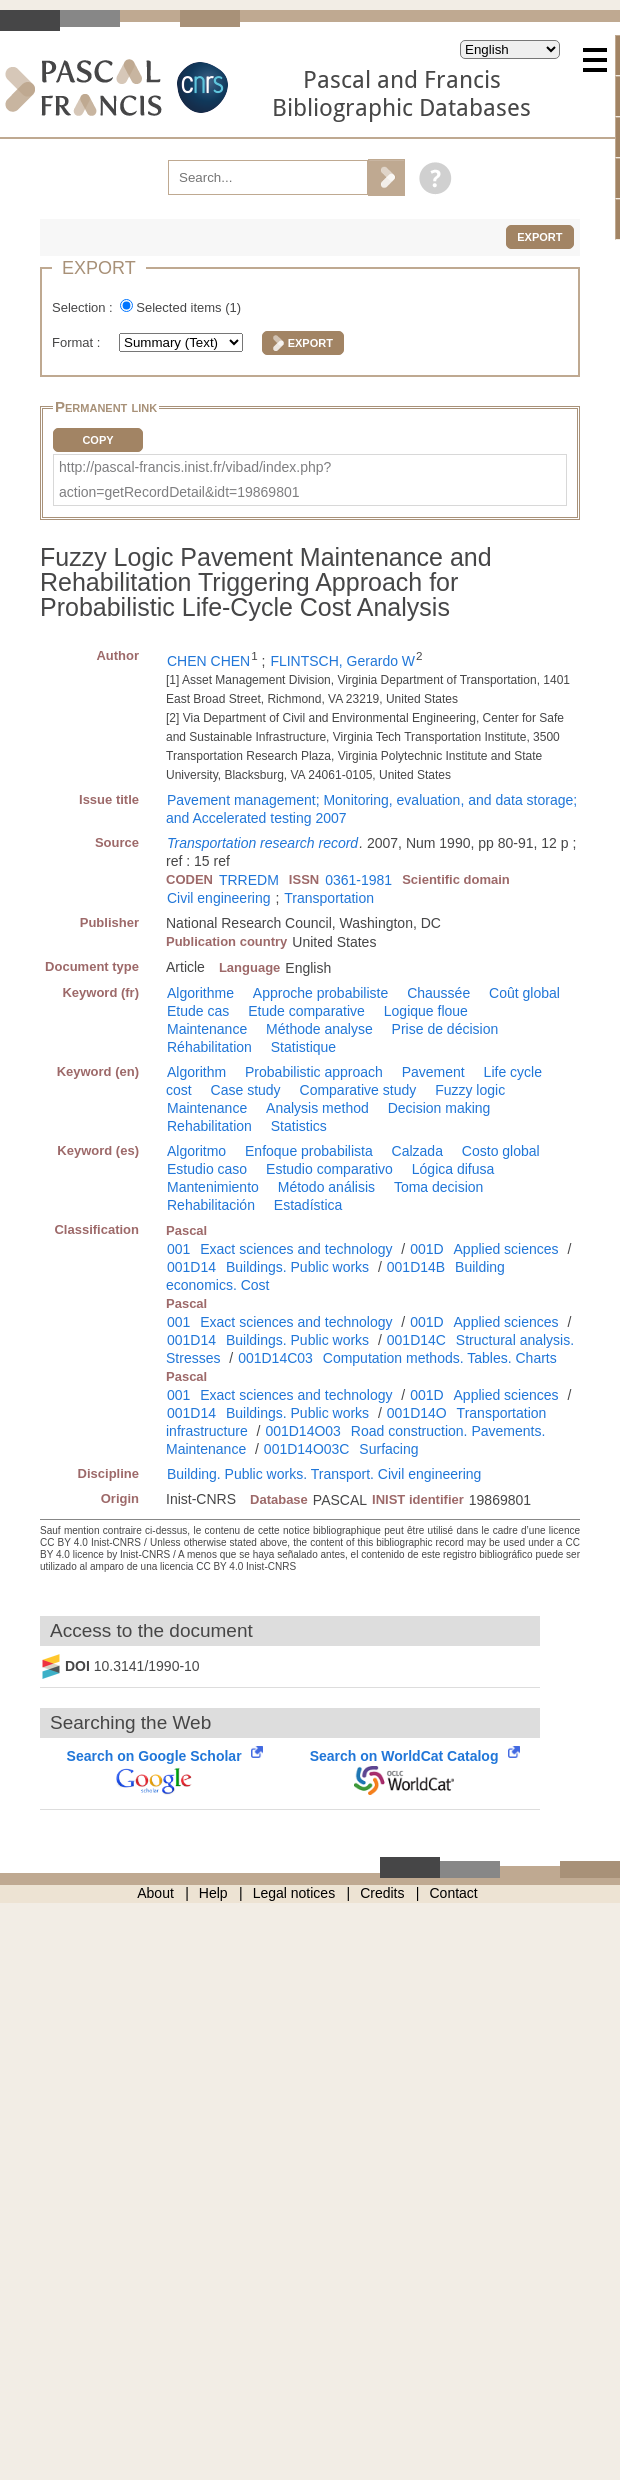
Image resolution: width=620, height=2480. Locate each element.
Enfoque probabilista (309, 1151)
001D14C (416, 1340)
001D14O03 (303, 1431)
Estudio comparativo (329, 1169)
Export (539, 237)
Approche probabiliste (320, 993)
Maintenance (207, 1029)
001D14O (417, 1413)
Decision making (439, 1108)
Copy (97, 440)
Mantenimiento (213, 1187)
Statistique (303, 1047)
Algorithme (200, 993)
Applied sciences (506, 1249)
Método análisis (326, 1187)
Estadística (308, 1205)
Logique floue (426, 1011)
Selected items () (188, 307)
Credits (382, 1893)
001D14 (191, 1267)
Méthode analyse (319, 1029)
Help (213, 1893)
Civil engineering (219, 898)
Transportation (329, 898)
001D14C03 (275, 1358)
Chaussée (438, 993)
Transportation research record (262, 843)
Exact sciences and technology (296, 1249)
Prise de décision (445, 1029)
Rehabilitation (209, 1126)
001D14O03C (307, 1449)
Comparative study (358, 1090)
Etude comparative (306, 1011)
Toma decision (439, 1187)
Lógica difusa (453, 1169)
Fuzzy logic (470, 1090)
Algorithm (196, 1072)
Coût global (524, 993)
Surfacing (388, 1449)
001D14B (416, 1267)
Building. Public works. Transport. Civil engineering (324, 1474)
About (155, 1893)
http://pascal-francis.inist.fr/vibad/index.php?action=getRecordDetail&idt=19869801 (195, 479)
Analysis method (317, 1108)
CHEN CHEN (208, 661)
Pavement (433, 1072)
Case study (246, 1090)
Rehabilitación (211, 1205)
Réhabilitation (209, 1047)
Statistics (299, 1126)
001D (426, 1249)
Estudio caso (207, 1169)
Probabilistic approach (314, 1072)
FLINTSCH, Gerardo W (342, 661)
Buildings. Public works (297, 1267)
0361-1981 (358, 880)
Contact (454, 1893)
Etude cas (198, 1011)
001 (178, 1249)
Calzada (417, 1151)
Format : (78, 342)
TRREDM (249, 880)
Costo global (501, 1151)
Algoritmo (196, 1151)
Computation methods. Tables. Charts (440, 1358)
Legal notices (294, 1893)
